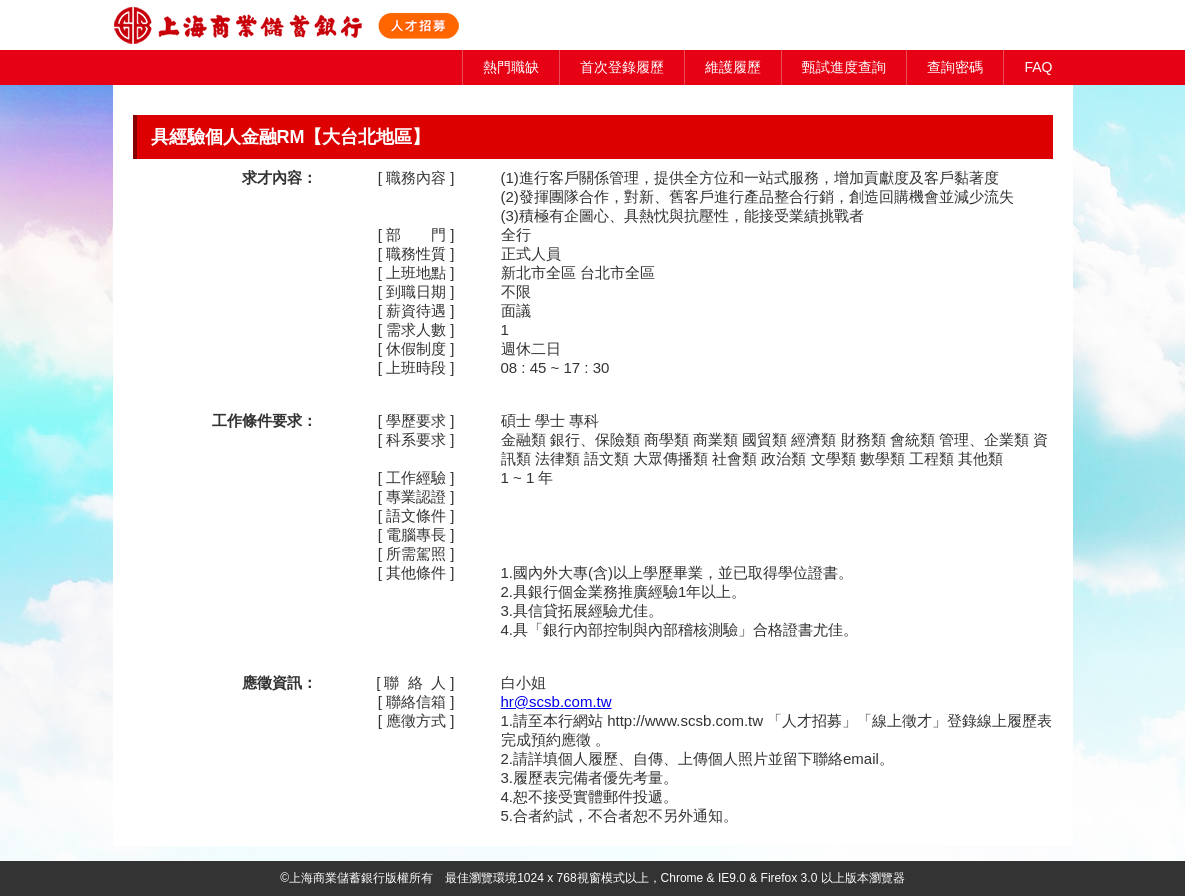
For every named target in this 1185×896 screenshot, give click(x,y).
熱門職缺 (511, 67)
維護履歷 (733, 67)
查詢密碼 (955, 67)
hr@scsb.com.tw (556, 701)
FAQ (1038, 67)
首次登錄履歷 (622, 67)
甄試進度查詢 (844, 67)
